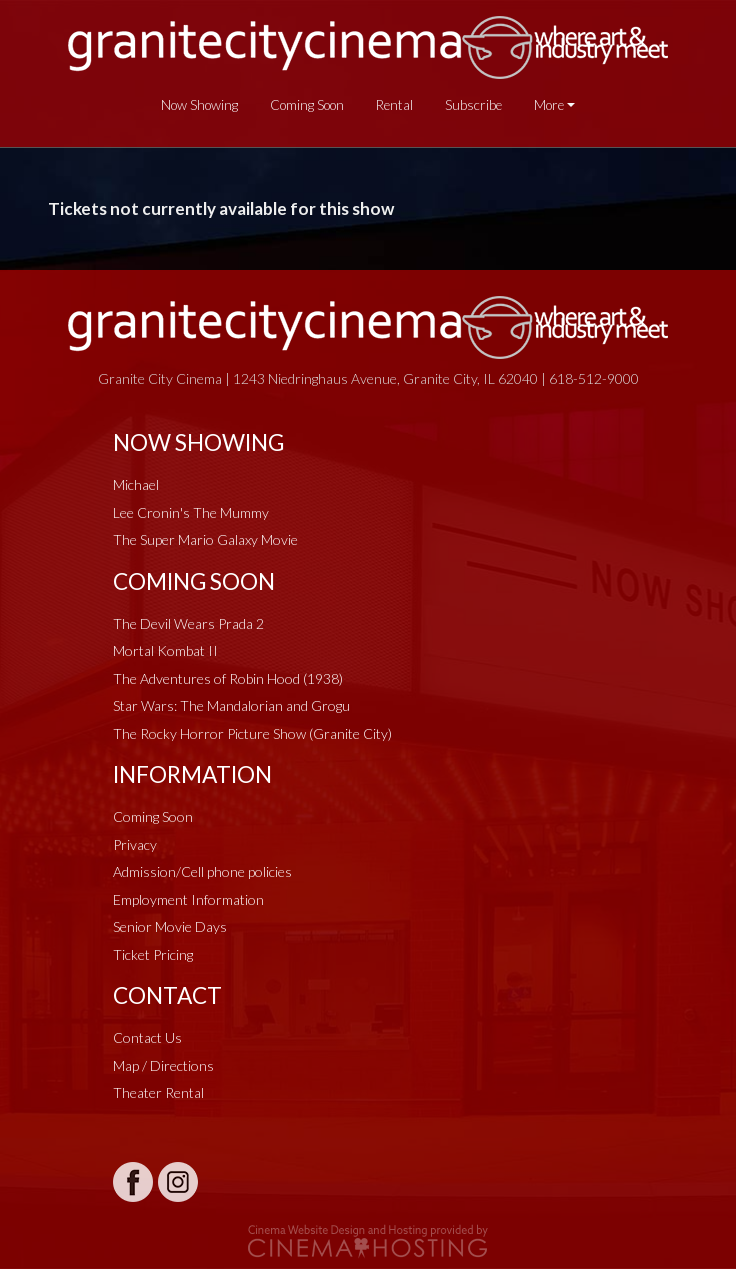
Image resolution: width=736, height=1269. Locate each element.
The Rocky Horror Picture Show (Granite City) (252, 733)
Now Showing (199, 105)
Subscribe (473, 105)
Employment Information (188, 899)
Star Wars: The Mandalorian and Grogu (231, 705)
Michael (136, 484)
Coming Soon (307, 105)
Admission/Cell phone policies (202, 871)
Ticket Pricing (153, 954)
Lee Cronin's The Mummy (191, 512)
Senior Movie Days (170, 926)
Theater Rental (158, 1092)
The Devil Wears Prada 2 (188, 623)
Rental (394, 105)
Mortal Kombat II (165, 650)
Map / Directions (163, 1065)
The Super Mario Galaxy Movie (205, 539)
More (549, 105)
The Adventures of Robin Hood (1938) (228, 678)
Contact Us (147, 1037)
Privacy (135, 844)
